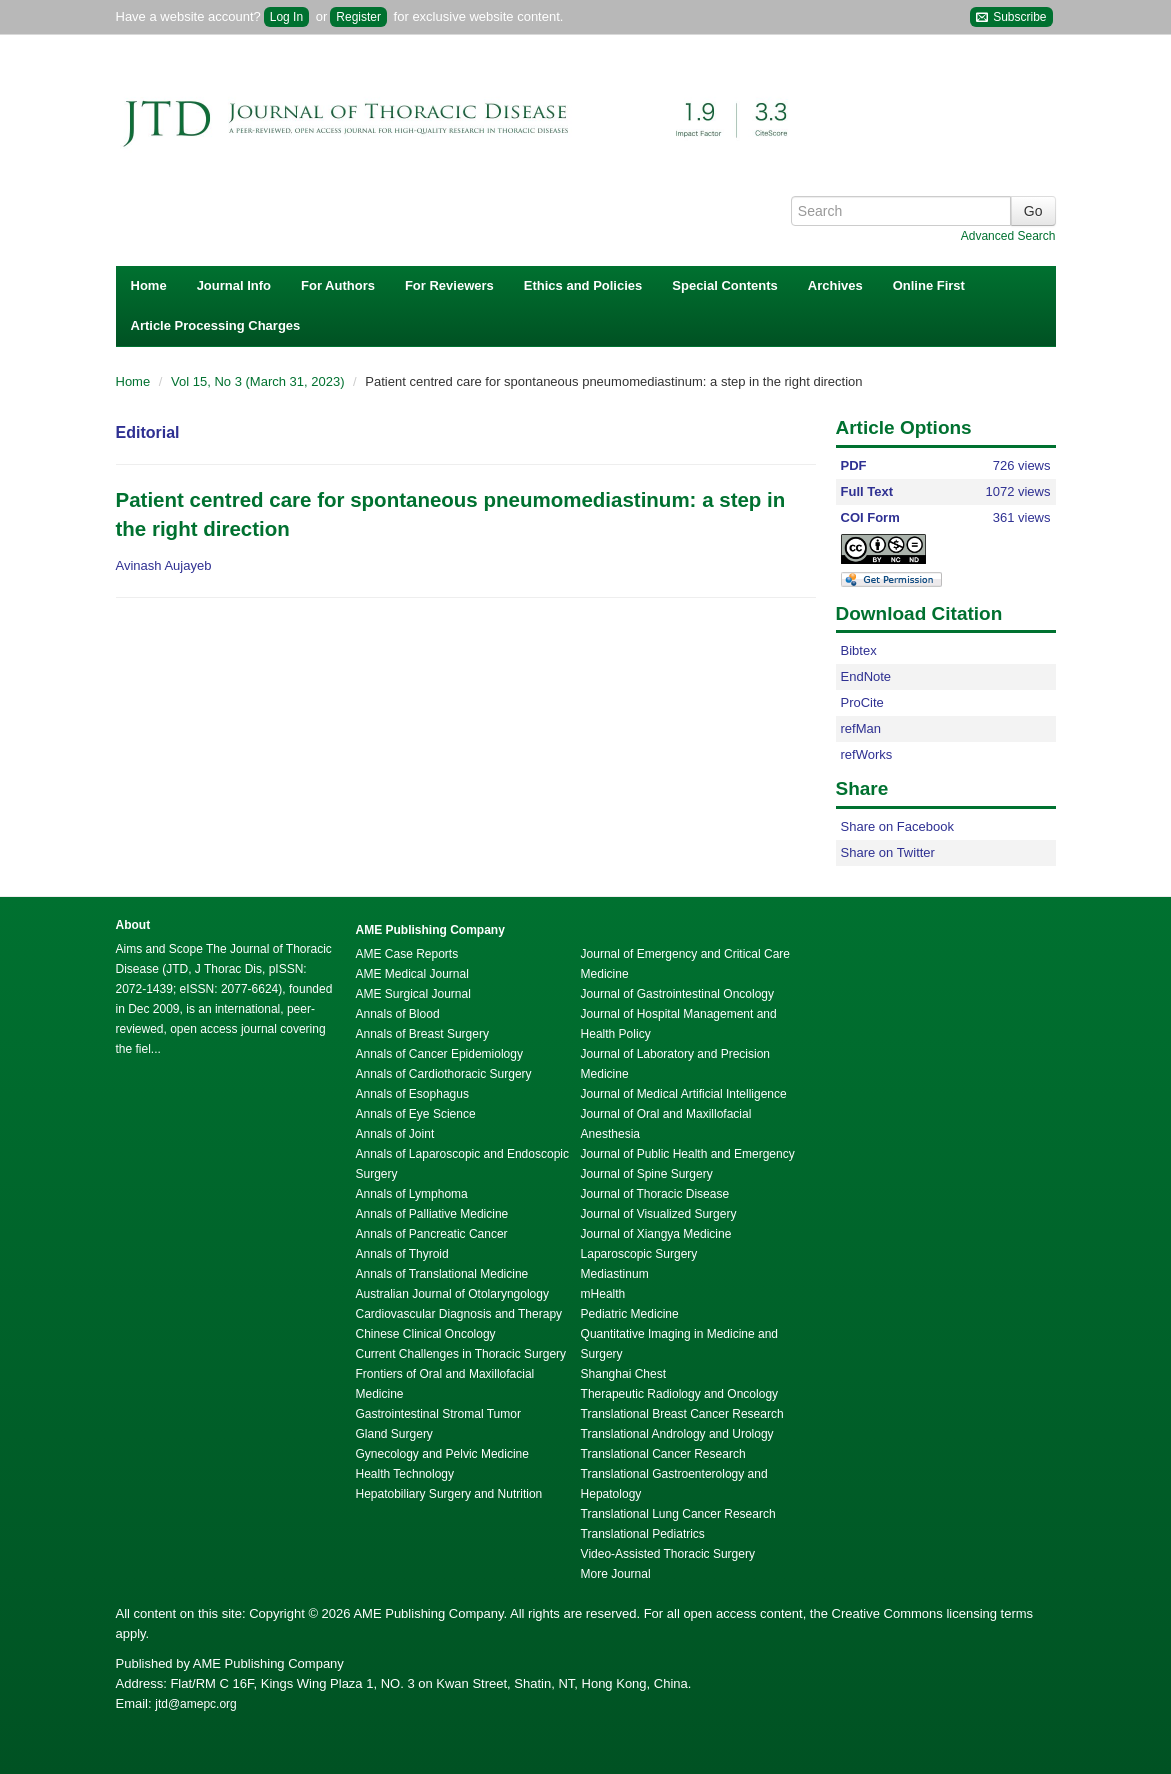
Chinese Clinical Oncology (426, 1334)
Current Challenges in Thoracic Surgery (461, 1354)
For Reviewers (449, 285)
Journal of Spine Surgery (647, 1174)
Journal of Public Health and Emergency (688, 1154)
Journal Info (234, 285)
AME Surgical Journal (413, 994)
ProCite (862, 702)
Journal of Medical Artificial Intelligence (684, 1094)
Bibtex (859, 650)
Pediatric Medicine (630, 1314)
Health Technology (405, 1474)
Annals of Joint (395, 1134)
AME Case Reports (407, 954)
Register (358, 17)
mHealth (603, 1294)
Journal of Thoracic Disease (655, 1194)
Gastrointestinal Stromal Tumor (438, 1414)
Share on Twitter (888, 852)
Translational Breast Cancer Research (682, 1414)
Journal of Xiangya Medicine (656, 1234)
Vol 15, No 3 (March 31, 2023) (259, 381)
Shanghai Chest (623, 1374)
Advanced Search (1008, 236)
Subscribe (1011, 17)
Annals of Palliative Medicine (432, 1214)
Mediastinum (615, 1274)
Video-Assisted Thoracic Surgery (668, 1554)
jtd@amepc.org (196, 1704)
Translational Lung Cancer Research (678, 1514)
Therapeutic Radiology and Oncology (679, 1394)
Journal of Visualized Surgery (659, 1214)
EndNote (866, 676)
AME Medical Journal (412, 974)
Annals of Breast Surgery (422, 1034)
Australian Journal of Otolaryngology (452, 1294)
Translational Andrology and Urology (677, 1434)
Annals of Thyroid (402, 1254)
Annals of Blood (398, 1014)
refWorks (867, 754)
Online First (929, 285)
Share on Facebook (897, 826)
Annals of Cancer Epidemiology (439, 1054)
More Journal (616, 1574)
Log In (286, 17)
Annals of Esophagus (412, 1094)
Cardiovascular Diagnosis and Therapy (459, 1314)
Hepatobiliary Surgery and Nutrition (449, 1494)
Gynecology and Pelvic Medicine (442, 1454)
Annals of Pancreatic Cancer (432, 1234)
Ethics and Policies (583, 285)
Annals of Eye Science (416, 1114)
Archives (835, 285)
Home (149, 285)
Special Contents (724, 285)
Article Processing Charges (216, 325)
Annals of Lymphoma (412, 1194)
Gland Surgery (394, 1434)
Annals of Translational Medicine (442, 1274)
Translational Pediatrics (643, 1534)
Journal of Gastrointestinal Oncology (677, 994)
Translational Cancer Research (663, 1454)
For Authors (338, 285)
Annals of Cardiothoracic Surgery (444, 1074)
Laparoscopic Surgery (639, 1254)
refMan (861, 728)
